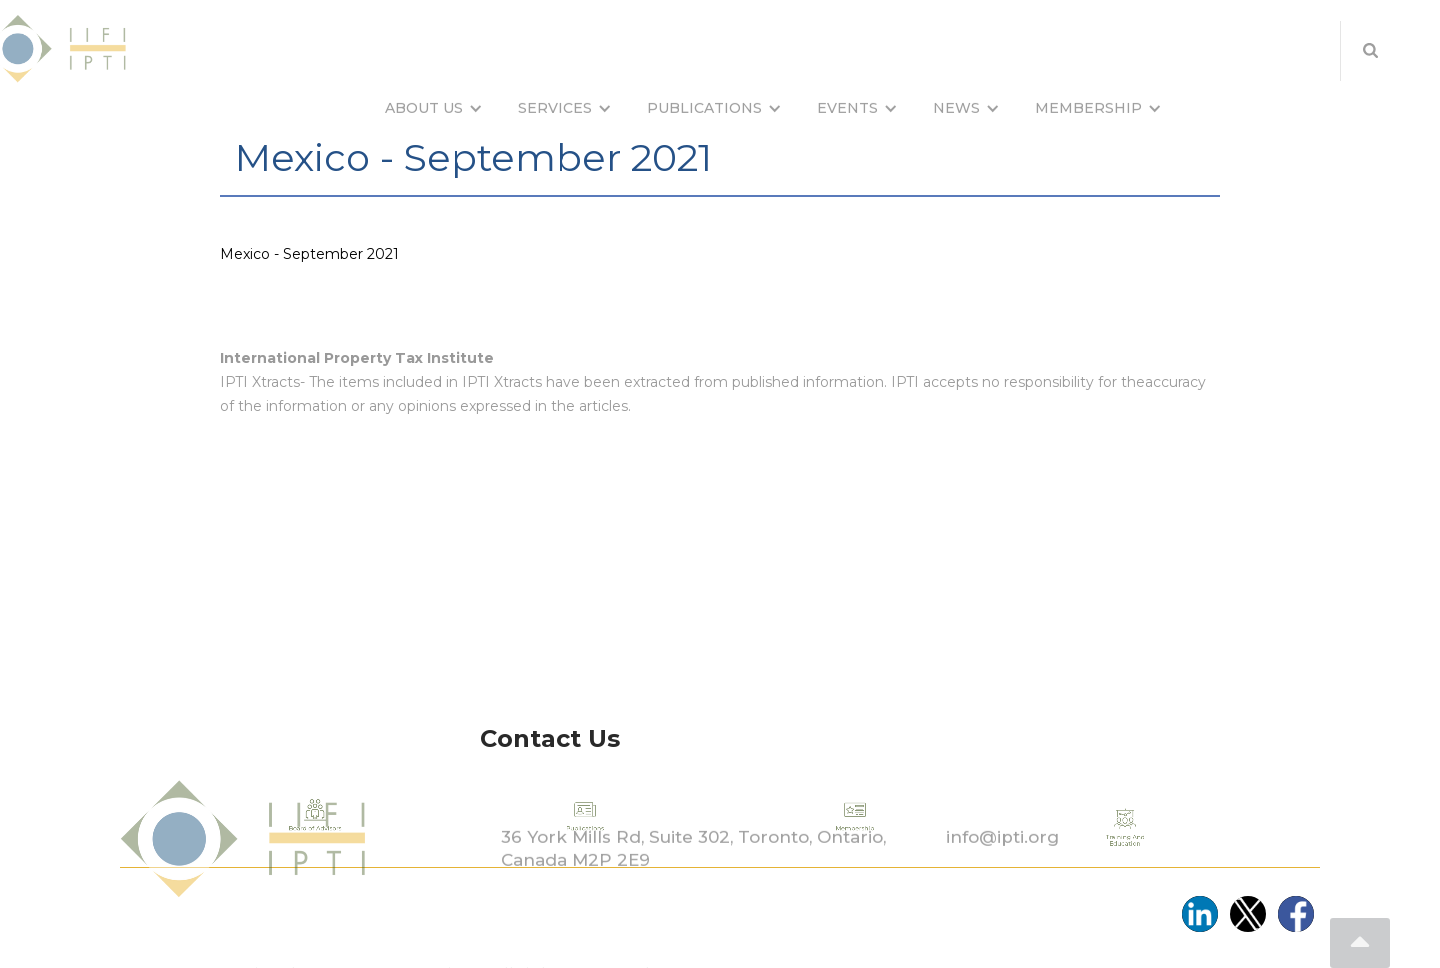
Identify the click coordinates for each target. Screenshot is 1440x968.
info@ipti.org (1002, 868)
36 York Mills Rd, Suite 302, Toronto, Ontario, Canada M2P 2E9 (693, 879)
